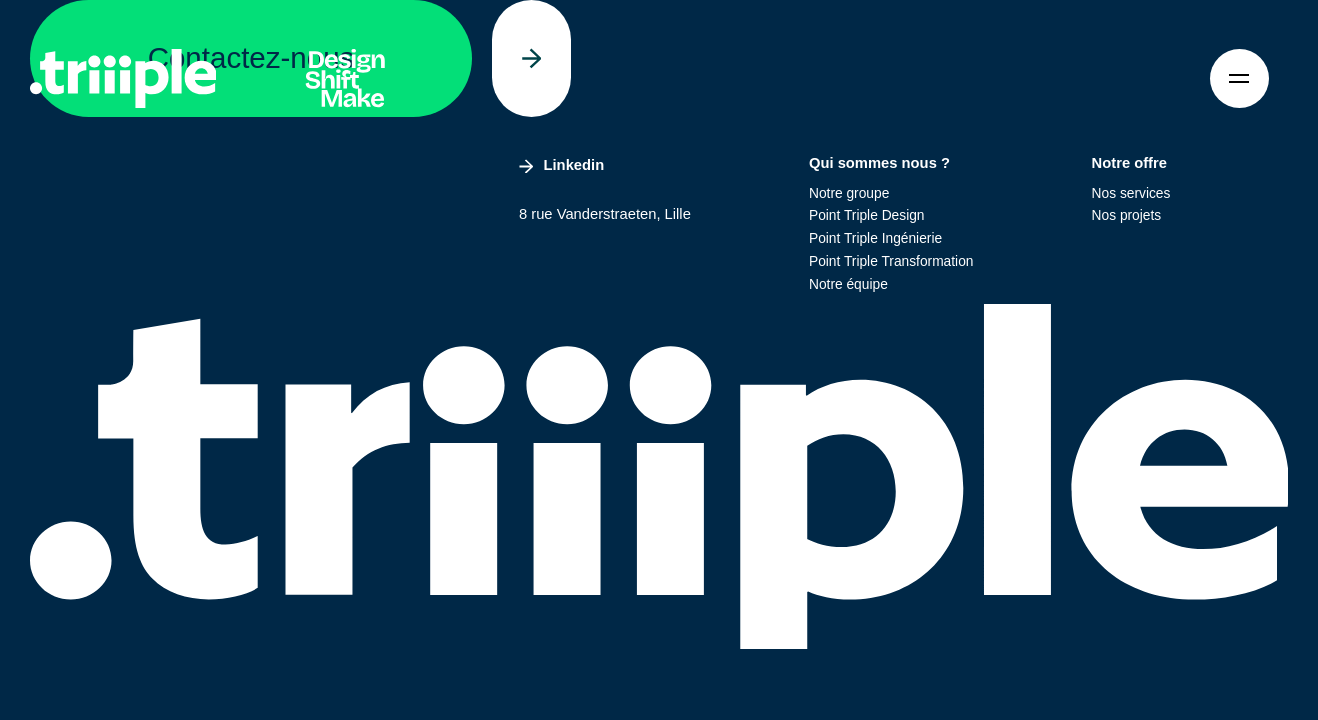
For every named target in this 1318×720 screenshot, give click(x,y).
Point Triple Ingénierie (875, 238)
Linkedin (561, 165)
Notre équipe (848, 284)
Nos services (1131, 193)
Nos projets (1127, 215)
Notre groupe (849, 193)
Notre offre (1129, 163)
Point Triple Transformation (891, 261)
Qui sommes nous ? (879, 163)
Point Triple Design (867, 215)
